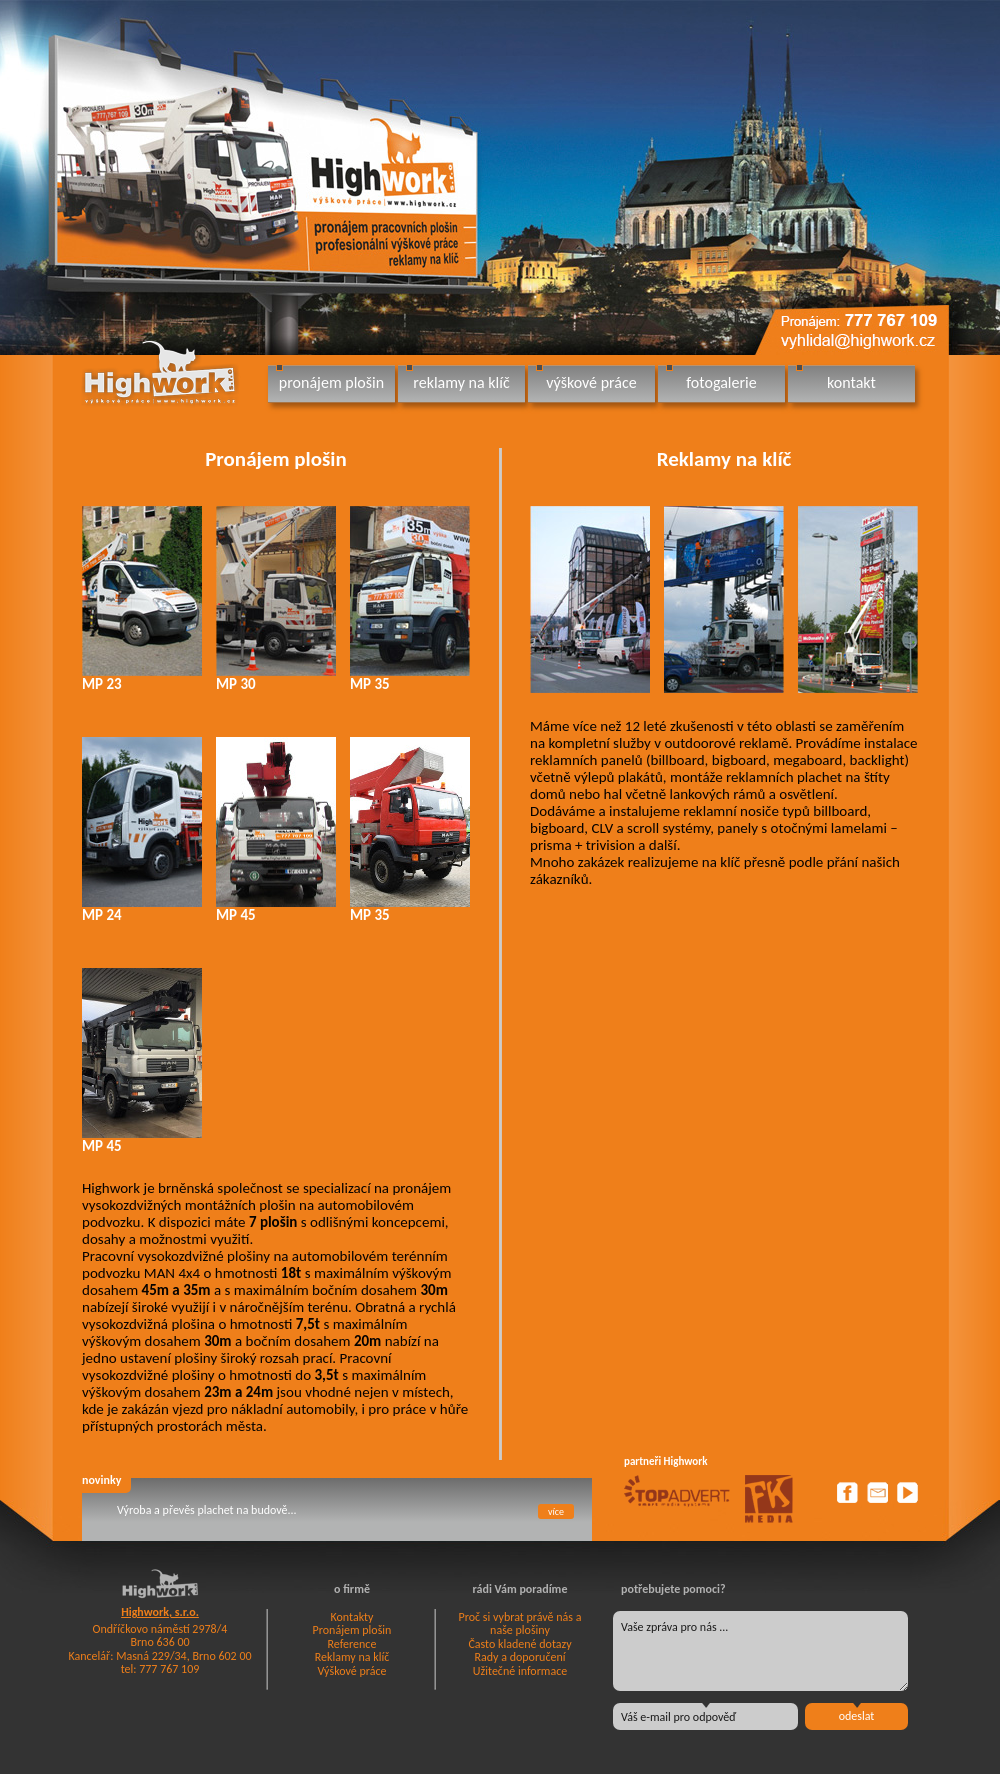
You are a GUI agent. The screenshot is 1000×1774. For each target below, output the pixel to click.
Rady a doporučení (519, 1657)
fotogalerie (721, 382)
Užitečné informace (520, 1671)
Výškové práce (352, 1671)
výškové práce (591, 382)
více (556, 1511)
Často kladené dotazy (519, 1644)
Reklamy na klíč (724, 459)
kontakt (851, 382)
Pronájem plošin (276, 459)
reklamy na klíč (461, 382)
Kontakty (351, 1617)
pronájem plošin (331, 382)
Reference (352, 1644)
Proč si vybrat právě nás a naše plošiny (520, 1624)
